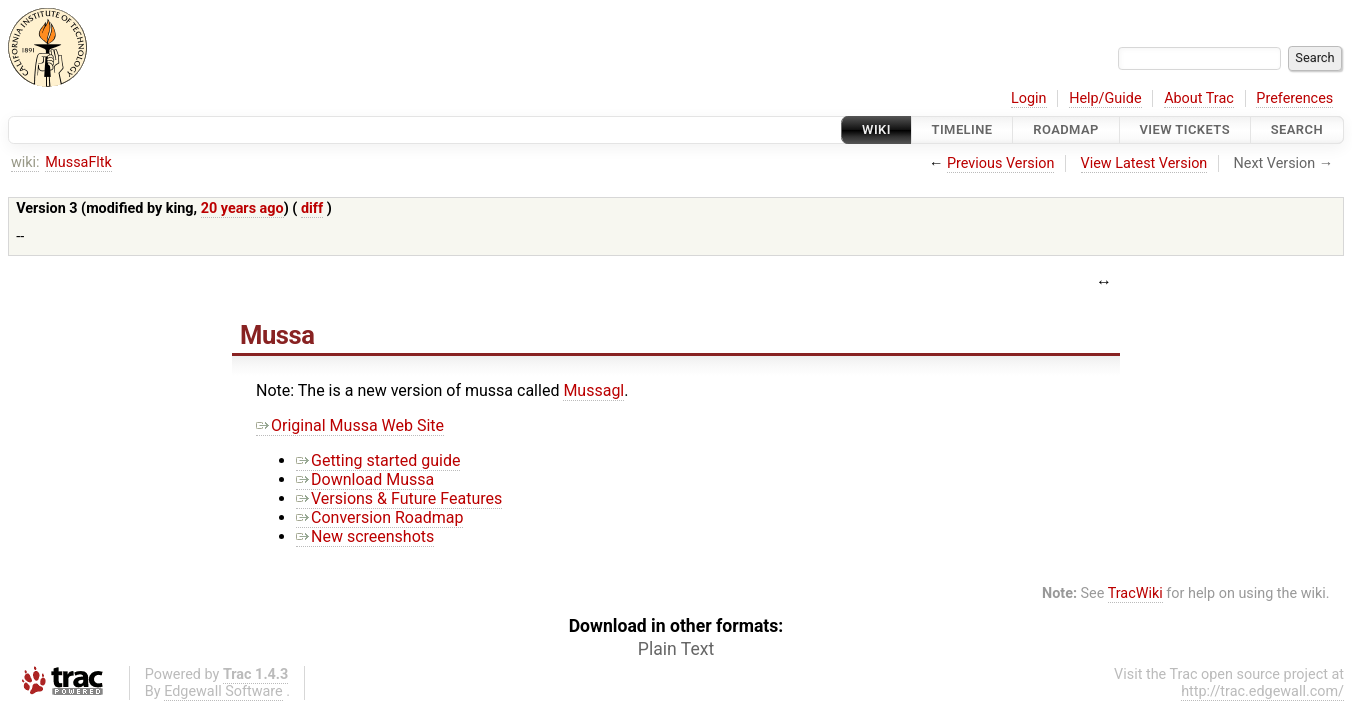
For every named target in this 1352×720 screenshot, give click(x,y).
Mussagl (593, 390)
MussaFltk (78, 162)
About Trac (1199, 98)
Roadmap (1066, 129)
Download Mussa (365, 479)
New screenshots (365, 536)
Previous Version (1000, 163)
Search (1297, 129)
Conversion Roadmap (379, 517)
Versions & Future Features (399, 498)
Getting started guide (378, 460)
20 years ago (242, 208)
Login (1029, 98)
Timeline (962, 129)
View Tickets (1185, 129)
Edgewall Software (223, 691)
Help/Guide (1105, 98)
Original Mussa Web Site (350, 425)
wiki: (25, 162)
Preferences (1294, 98)
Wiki (876, 129)
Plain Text (676, 649)
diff (312, 208)
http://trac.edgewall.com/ (1262, 691)
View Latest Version (1144, 163)
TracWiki (1135, 593)
